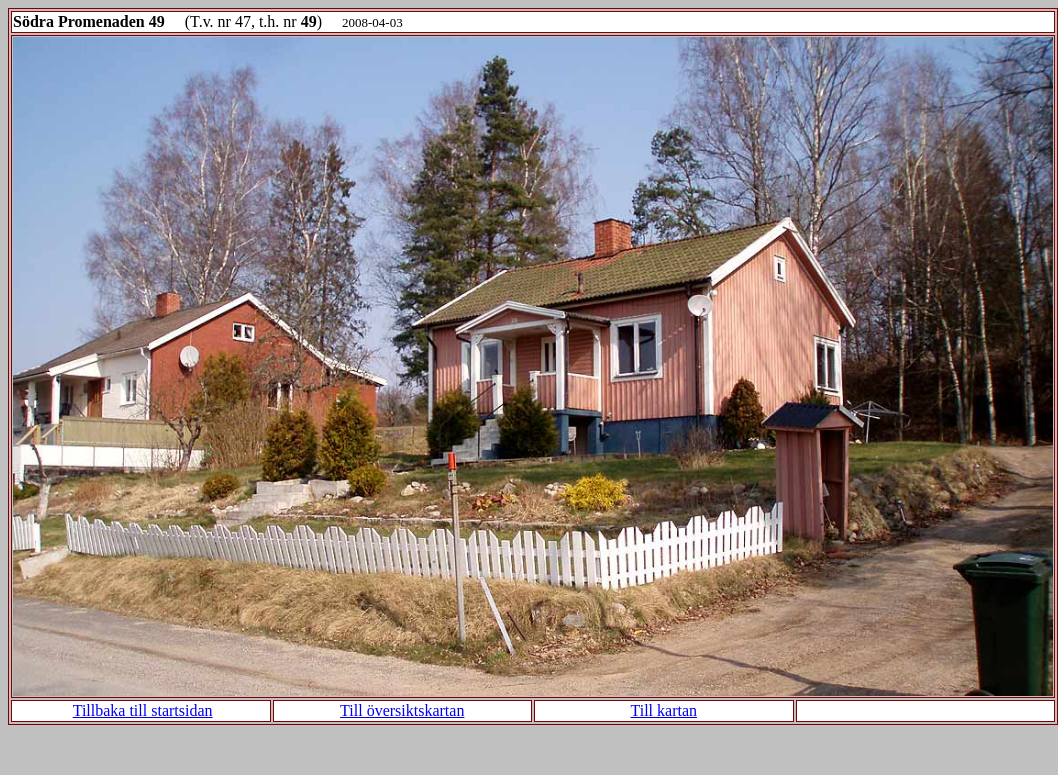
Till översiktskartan (402, 710)
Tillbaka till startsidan (143, 710)
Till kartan (663, 710)
